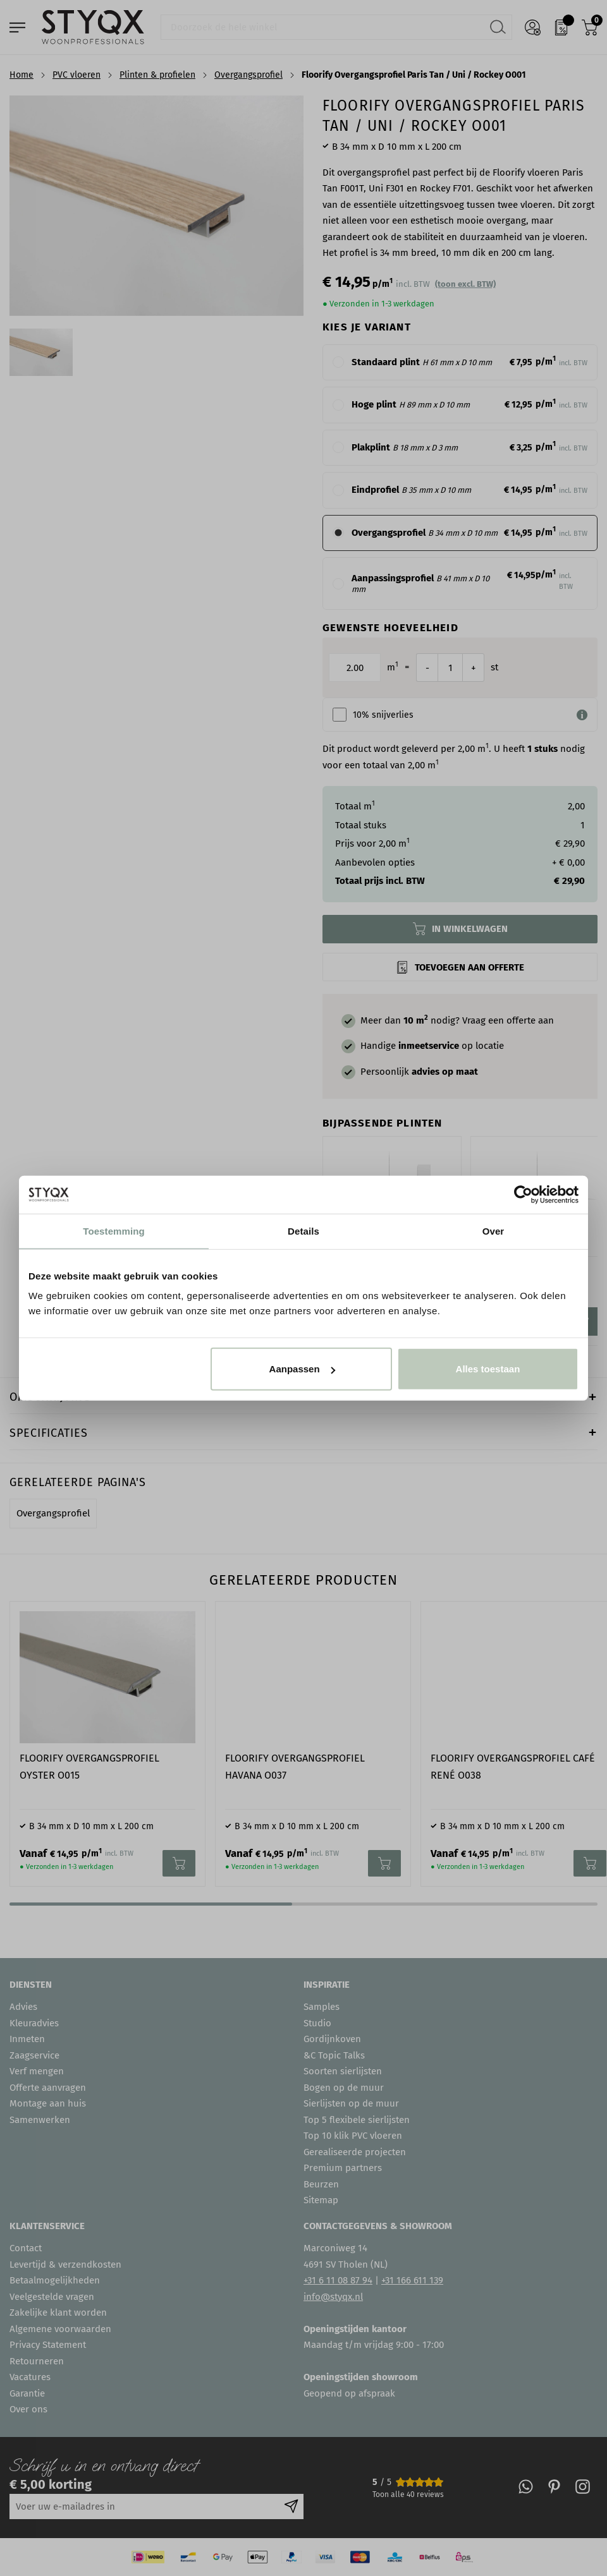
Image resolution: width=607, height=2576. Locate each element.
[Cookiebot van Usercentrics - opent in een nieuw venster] (523, 1194)
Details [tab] (303, 1230)
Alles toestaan (488, 1369)
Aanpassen (302, 1369)
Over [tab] (493, 1230)
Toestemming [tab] (114, 1230)
